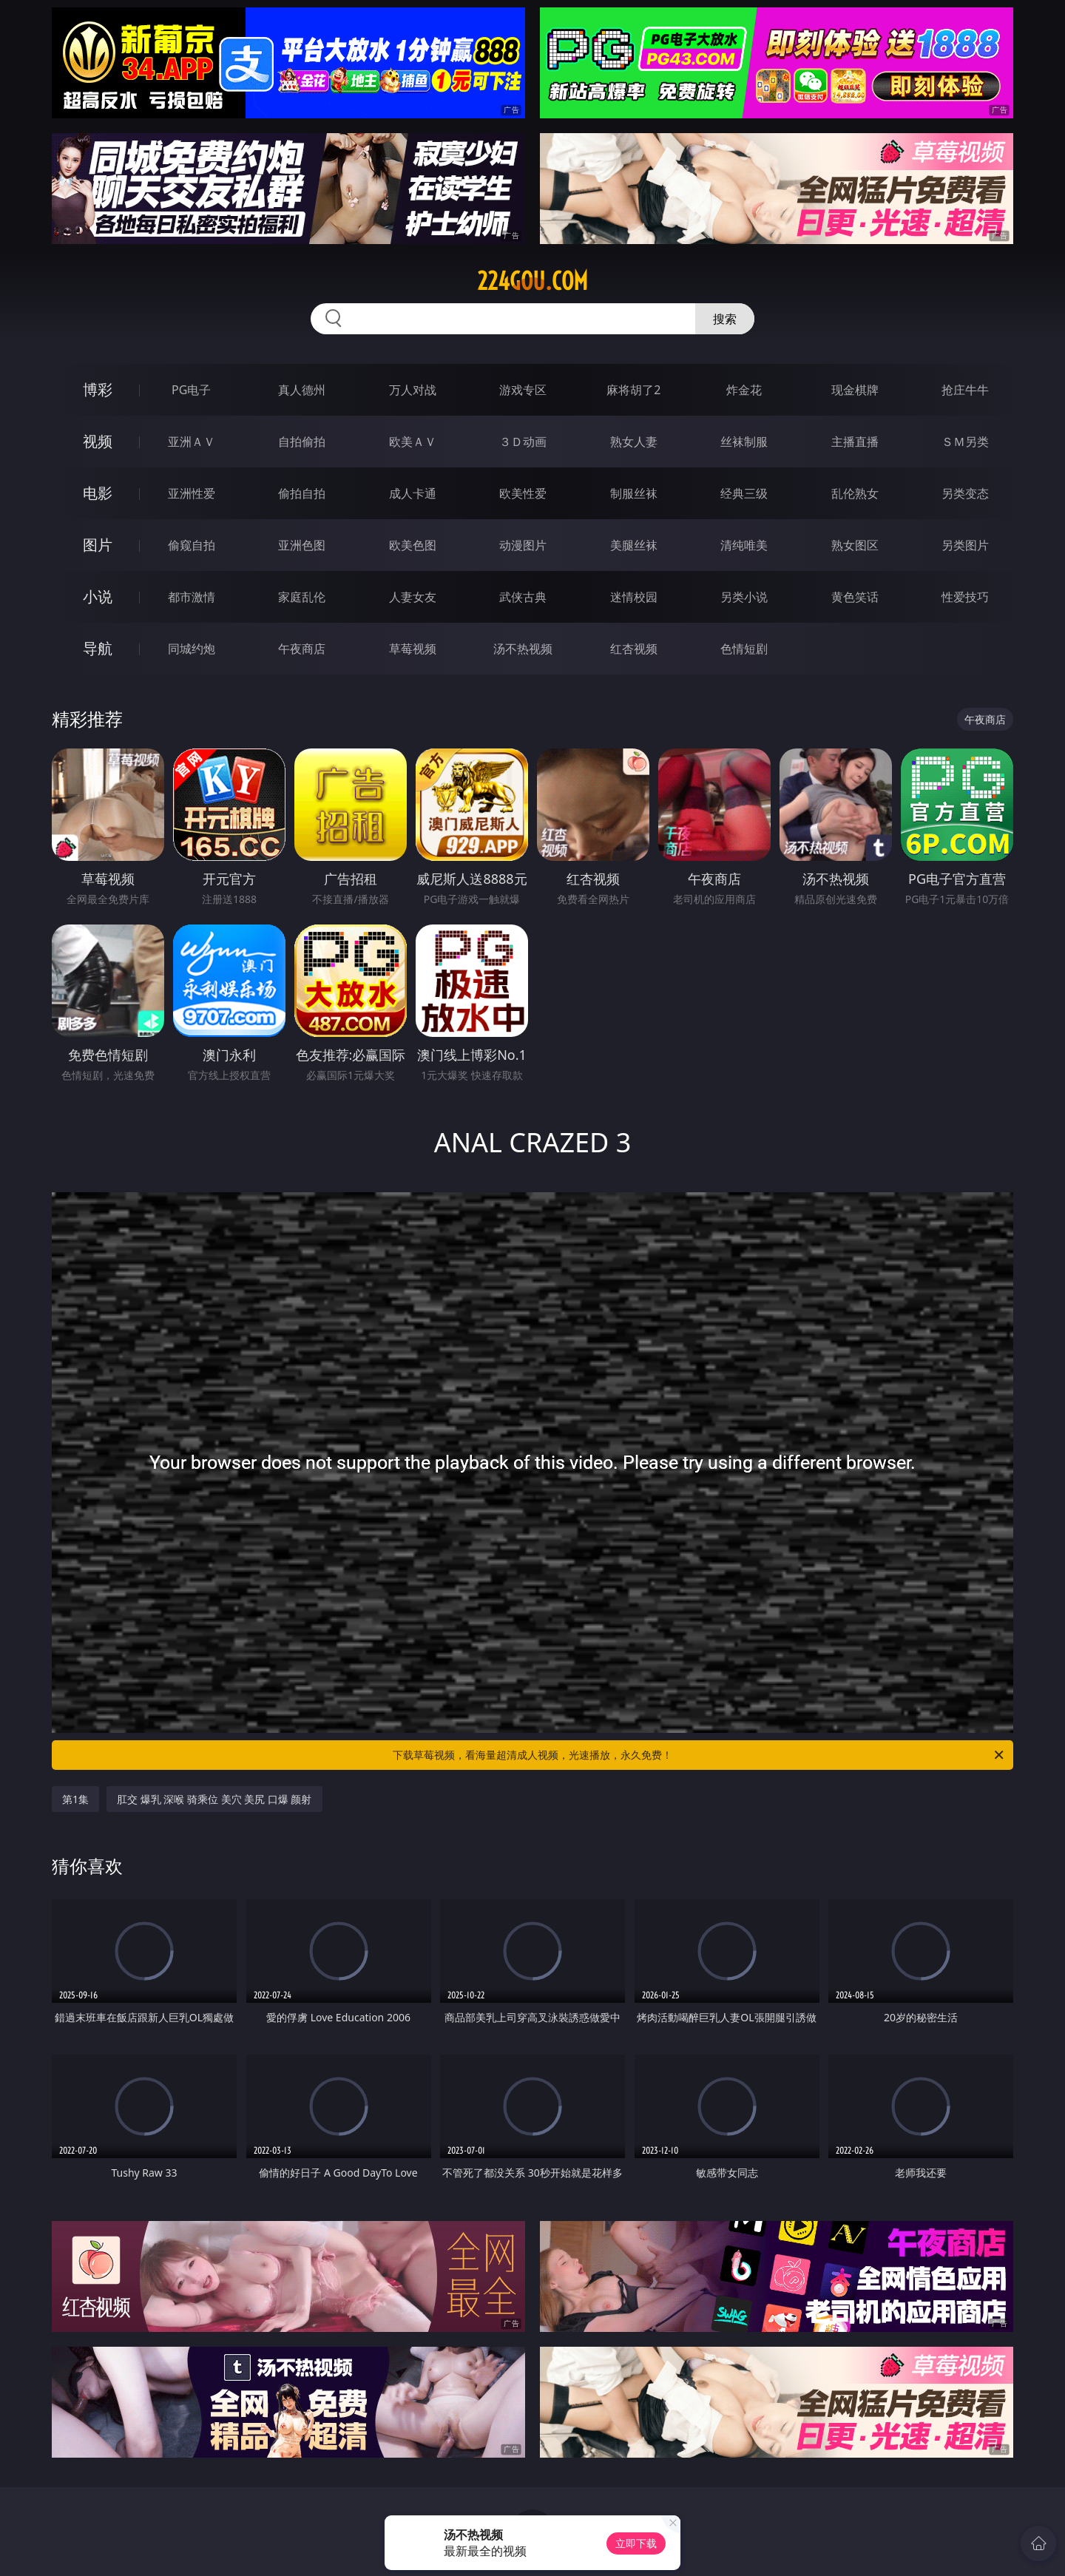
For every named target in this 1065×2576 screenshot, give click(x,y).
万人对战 (412, 390)
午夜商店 (301, 648)
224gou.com (532, 281)
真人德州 (301, 390)
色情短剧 (744, 648)
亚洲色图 (301, 545)
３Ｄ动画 (523, 441)
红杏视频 (633, 648)
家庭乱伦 (301, 597)
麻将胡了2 (633, 390)
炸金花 (744, 390)
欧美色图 (412, 545)
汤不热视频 (522, 648)
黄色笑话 (855, 597)
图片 (97, 545)
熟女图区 (855, 545)
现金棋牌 (855, 390)
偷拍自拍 (301, 493)
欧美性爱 (523, 493)
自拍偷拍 (301, 441)
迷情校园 (633, 597)
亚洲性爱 (191, 493)
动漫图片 (523, 545)
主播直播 (855, 441)
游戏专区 (523, 390)
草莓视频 (412, 648)
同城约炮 (191, 648)
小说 (97, 596)
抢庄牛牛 (965, 390)
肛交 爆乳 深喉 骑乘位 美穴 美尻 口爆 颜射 (214, 1799)
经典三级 (744, 493)
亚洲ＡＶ (191, 441)
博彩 (97, 389)
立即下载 (636, 2543)
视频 (97, 441)
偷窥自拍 (191, 545)
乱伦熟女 (855, 493)
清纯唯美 (744, 545)
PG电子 (191, 390)
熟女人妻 (633, 441)
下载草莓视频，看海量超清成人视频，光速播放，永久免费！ (699, 1755)
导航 (97, 648)
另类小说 (744, 597)
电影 (97, 493)
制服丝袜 (633, 493)
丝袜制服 (744, 441)
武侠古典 (523, 597)
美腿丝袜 (633, 545)
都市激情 (191, 597)
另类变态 (965, 493)
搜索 (725, 319)
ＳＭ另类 (965, 441)
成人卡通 (412, 493)
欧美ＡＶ (412, 441)
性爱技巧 (965, 597)
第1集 (75, 1799)
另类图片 (965, 545)
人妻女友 (412, 597)
